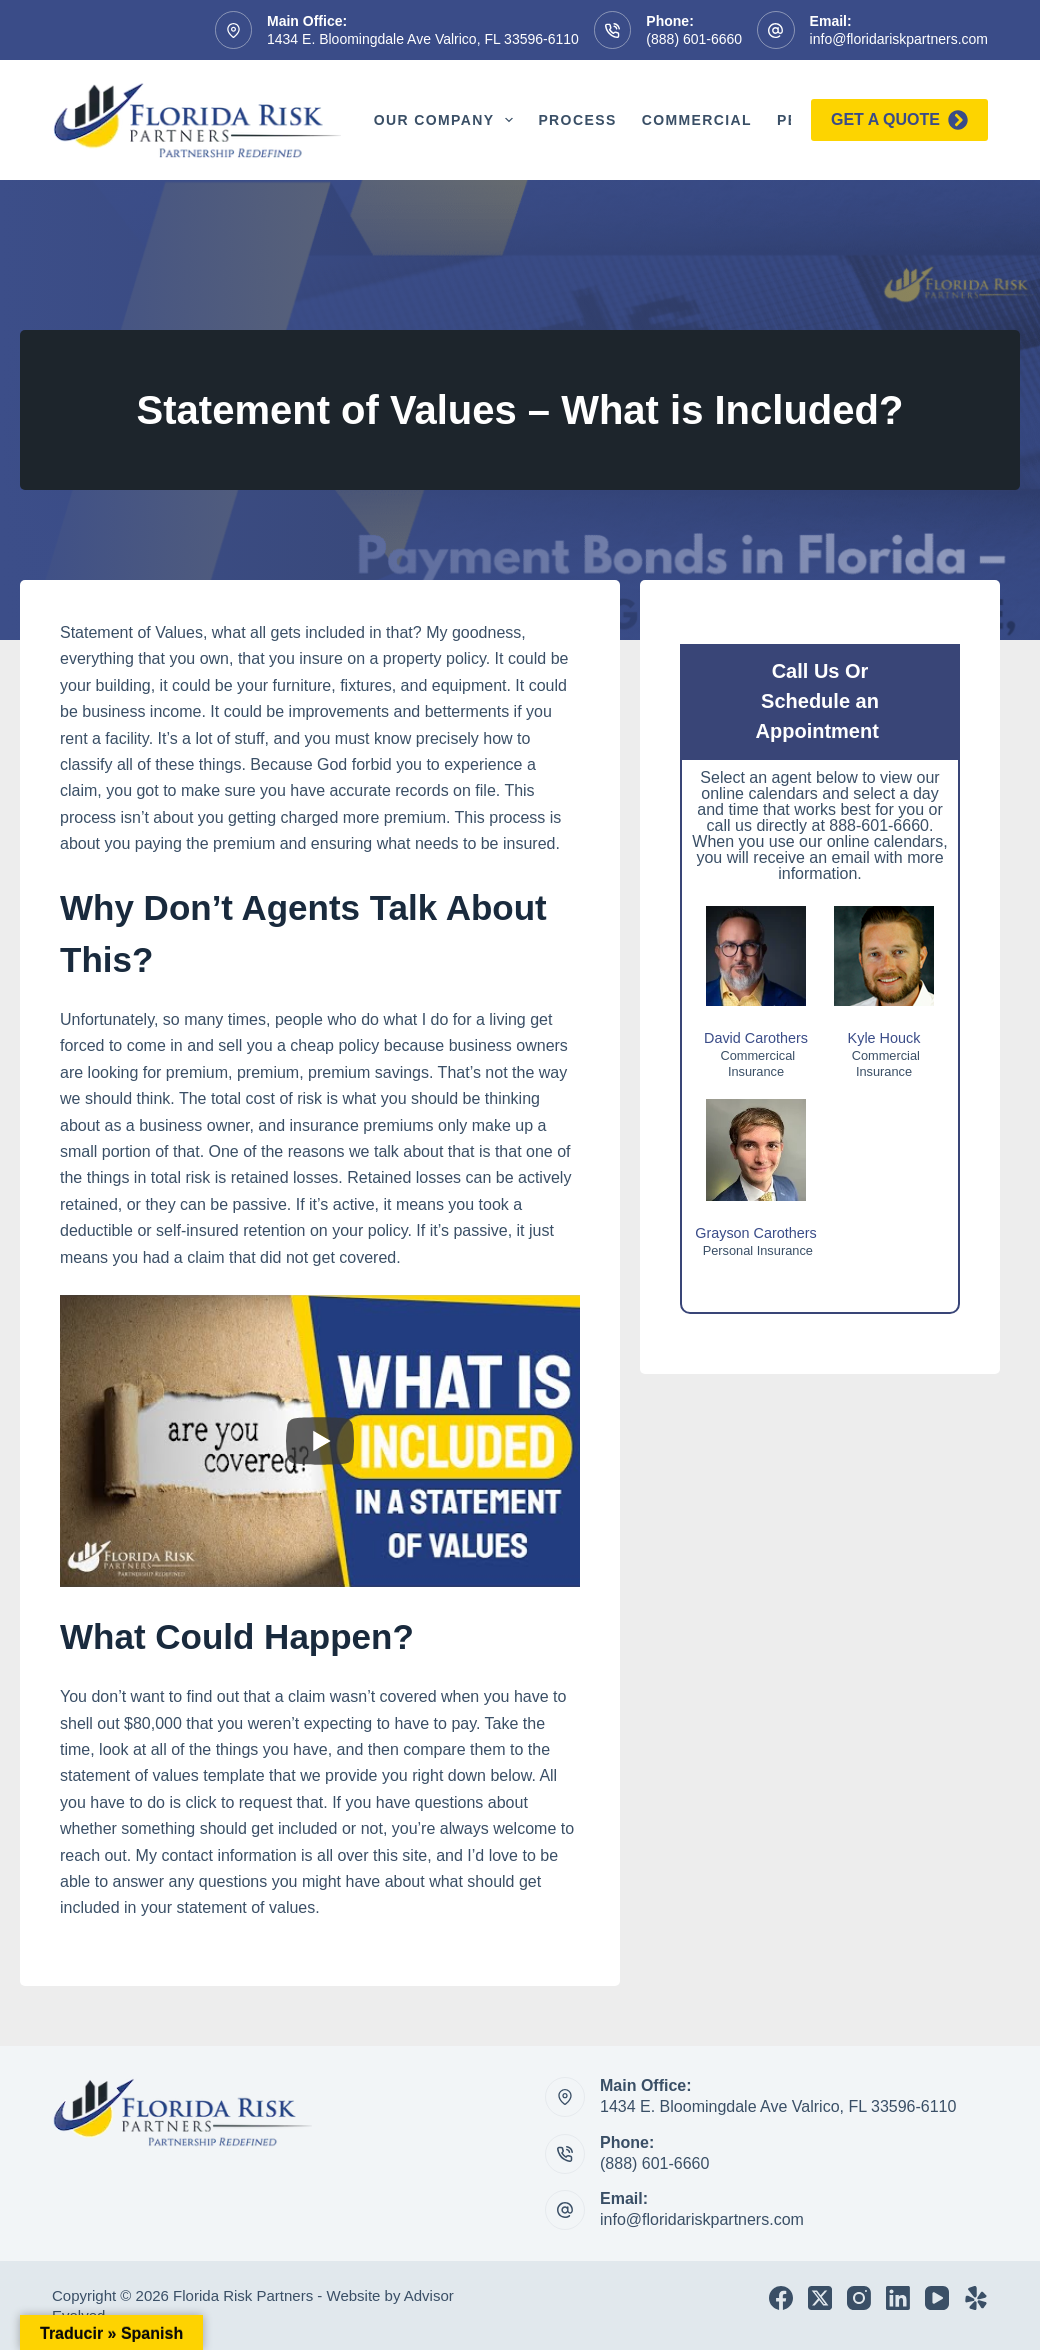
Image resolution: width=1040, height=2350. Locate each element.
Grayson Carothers (756, 1233)
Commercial (697, 120)
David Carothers (756, 1038)
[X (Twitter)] (820, 2298)
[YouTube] (937, 2298)
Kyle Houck (884, 1038)
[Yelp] (976, 2298)
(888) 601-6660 (694, 39)
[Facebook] (781, 2298)
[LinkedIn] (898, 2298)
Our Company (448, 120)
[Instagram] (859, 2298)
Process (577, 120)
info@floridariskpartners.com (899, 39)
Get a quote (899, 120)
